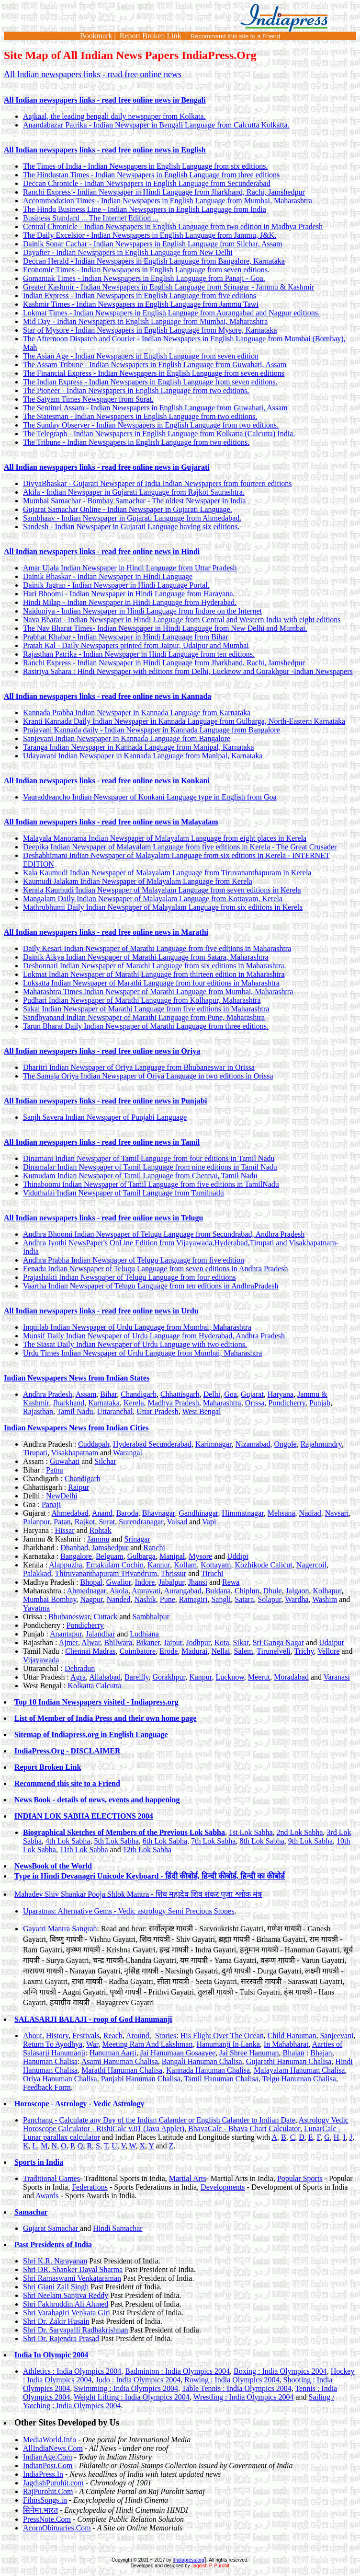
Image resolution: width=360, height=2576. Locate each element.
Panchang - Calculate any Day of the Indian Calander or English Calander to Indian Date (159, 2120)
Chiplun (247, 1591)
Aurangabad (182, 1591)
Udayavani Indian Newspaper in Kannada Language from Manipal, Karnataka (143, 756)
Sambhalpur (151, 1617)
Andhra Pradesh (47, 1394)
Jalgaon (297, 1591)
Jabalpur (171, 1582)
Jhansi (197, 1582)
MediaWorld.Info (49, 2440)
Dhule (272, 1591)
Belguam (110, 1556)
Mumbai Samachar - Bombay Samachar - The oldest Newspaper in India (134, 501)
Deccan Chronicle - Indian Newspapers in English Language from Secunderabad (146, 183)
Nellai (220, 1651)
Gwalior (118, 1582)
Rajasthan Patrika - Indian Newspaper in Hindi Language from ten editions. (139, 654)
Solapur (269, 1599)
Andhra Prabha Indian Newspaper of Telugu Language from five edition (133, 1260)
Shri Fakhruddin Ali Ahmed (65, 2304)
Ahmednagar (86, 1591)
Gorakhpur (168, 1677)
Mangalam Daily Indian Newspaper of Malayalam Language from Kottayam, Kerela (152, 898)
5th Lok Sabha (116, 1841)
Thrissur (173, 1573)
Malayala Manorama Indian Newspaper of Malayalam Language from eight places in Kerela (164, 838)
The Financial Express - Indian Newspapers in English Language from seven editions (153, 373)
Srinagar (137, 1539)
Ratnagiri (193, 1599)
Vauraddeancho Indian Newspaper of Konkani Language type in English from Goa (150, 797)
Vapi (209, 1522)
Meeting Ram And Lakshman (147, 2044)
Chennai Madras (90, 1651)
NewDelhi (62, 1496)
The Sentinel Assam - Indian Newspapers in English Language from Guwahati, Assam (155, 408)
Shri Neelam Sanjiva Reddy (65, 2295)
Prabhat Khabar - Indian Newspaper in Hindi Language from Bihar (125, 637)
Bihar (108, 1394)
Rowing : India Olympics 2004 (231, 2380)
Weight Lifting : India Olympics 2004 (132, 2397)
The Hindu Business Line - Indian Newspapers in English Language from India (144, 209)
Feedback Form (47, 2087)
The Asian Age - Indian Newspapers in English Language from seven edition (141, 356)
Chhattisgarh (180, 1394)
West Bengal (201, 1411)
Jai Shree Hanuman (249, 2053)
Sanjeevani (336, 2035)
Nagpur (91, 1599)
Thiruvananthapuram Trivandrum (106, 1573)
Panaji (51, 1504)
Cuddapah (93, 1444)
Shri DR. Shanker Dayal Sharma (73, 2269)
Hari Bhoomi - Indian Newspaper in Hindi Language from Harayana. (129, 594)
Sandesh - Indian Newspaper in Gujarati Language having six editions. (131, 526)
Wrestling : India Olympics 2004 (243, 2397)
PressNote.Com (47, 2519)
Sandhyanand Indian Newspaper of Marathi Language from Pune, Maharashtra (144, 1017)
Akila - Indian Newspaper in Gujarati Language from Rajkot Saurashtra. (134, 492)
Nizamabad (253, 1444)
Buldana (218, 1591)
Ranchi (154, 1547)
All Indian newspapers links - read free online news (92, 74)
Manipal (172, 1556)
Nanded (119, 1599)
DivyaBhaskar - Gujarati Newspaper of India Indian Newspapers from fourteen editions (157, 483)
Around (137, 2035)
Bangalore (76, 1556)
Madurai (194, 1651)
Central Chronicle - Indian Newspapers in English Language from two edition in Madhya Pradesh (173, 226)
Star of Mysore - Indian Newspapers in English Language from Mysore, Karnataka (150, 330)
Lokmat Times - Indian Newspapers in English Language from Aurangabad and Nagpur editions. (171, 313)
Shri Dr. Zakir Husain (56, 2321)
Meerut (259, 1677)
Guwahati (64, 1461)
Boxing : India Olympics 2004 (280, 2371)
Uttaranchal (115, 1411)
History (57, 2035)
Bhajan (293, 2053)
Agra (78, 1677)
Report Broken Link (150, 36)
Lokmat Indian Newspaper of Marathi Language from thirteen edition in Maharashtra (153, 974)
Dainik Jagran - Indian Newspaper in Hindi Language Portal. (116, 585)
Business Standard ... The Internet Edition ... (90, 218)
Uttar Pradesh (157, 1411)
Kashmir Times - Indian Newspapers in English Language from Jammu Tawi (141, 304)
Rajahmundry (321, 1444)
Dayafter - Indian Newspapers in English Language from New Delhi (128, 252)
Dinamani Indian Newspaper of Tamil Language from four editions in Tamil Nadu (148, 1158)
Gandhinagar (198, 1513)
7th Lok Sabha (213, 1841)
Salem (243, 1651)
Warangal (127, 1453)
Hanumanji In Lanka (227, 2044)
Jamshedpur (110, 1547)
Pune (167, 1599)
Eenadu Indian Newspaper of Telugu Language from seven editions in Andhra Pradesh (155, 1269)
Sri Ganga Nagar (278, 1642)
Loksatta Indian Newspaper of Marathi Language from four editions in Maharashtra (151, 983)
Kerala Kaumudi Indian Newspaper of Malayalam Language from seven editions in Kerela (162, 890)
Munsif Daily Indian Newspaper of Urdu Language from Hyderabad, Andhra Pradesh (154, 1336)
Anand (102, 1513)
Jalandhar (100, 1634)
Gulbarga (141, 1556)
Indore (145, 1582)
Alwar (90, 1642)
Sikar (241, 1642)
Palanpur (36, 1522)
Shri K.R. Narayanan (55, 2261)
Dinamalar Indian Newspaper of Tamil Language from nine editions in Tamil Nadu (150, 1167)
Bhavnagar (158, 1513)
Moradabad (291, 1677)
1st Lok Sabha (251, 1832)
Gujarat (252, 1394)
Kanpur (200, 1677)
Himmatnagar (243, 1513)
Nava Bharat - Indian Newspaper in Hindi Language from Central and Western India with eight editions (182, 619)
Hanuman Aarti (113, 2053)
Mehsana (281, 1513)
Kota (221, 1642)
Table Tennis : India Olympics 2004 (237, 2388)
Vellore (328, 1651)
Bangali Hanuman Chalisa (202, 2061)
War (92, 2044)
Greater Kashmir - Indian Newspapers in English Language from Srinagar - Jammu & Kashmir (168, 287)
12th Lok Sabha (147, 1849)
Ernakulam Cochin (115, 1565)
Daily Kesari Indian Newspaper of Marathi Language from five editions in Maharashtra (157, 948)
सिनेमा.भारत (40, 2510)
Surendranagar (141, 1522)
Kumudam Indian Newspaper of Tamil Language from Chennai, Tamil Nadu (140, 1176)
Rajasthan (38, 1411)
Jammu (98, 1539)
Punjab (319, 1403)
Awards (46, 2196)
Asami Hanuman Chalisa (119, 2061)
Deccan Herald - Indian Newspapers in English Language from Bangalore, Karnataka (154, 261)
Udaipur (331, 1642)
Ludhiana (144, 1634)
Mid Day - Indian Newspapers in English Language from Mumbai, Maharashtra (145, 321)
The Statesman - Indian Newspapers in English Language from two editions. (140, 416)
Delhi (212, 1394)
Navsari (337, 1513)
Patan (62, 1522)
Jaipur (173, 1642)
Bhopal (91, 1582)
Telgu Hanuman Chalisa (299, 2079)
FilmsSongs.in (45, 2500)
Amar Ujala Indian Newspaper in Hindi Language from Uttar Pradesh (130, 568)
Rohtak (101, 1530)
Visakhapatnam (75, 1453)
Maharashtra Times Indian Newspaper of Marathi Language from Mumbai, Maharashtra (158, 991)
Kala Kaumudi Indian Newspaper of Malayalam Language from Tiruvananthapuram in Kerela (167, 873)
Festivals (86, 2035)
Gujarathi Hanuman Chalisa (289, 2061)
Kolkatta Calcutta (94, 1686)
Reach (113, 2035)
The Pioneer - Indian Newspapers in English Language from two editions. (136, 390)
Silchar (105, 1461)
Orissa (255, 1403)
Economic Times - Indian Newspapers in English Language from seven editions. (146, 270)
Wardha (296, 1599)
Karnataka (104, 1403)
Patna (54, 1470)
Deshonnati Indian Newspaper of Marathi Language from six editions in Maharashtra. (154, 966)
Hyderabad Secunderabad (152, 1444)
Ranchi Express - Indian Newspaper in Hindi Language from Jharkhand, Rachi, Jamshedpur (164, 192)
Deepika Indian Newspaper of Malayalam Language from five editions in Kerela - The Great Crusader (180, 847)
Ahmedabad (70, 1513)
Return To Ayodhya (52, 2044)
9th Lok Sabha (310, 1841)
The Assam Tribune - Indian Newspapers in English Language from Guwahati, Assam (154, 364)
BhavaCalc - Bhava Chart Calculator (244, 2128)
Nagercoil (311, 1565)
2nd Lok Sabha (299, 1832)
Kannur (158, 1565)
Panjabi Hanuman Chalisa (140, 2079)
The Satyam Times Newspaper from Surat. (88, 399)
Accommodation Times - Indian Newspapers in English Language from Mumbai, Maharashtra (167, 201)
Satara (244, 1599)
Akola (119, 1591)
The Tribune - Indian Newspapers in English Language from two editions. (136, 442)
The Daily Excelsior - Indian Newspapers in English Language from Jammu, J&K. (149, 235)
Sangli (221, 1599)
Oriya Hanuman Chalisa (60, 2079)
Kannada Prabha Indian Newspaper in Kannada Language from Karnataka (136, 712)
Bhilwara (118, 1642)
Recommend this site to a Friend (235, 36)
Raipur (78, 1487)
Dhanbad (74, 1547)
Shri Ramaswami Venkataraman (72, 2278)
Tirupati (35, 1453)
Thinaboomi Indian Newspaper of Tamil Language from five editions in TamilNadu (151, 1184)
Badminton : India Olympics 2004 (177, 2371)
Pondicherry (287, 1403)
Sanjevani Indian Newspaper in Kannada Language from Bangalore (126, 738)
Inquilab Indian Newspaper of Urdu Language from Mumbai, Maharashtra (137, 1327)
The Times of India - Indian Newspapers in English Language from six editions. (145, 166)
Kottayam (216, 1565)
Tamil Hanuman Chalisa (221, 2079)
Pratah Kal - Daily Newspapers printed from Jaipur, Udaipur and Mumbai (136, 645)
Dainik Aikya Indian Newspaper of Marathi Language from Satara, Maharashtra (146, 957)
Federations (90, 2187)
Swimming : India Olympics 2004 (126, 2388)
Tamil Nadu (75, 1411)
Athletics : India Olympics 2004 (72, 2371)
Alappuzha (65, 1565)
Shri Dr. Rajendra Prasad (61, 2338)
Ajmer (68, 1642)
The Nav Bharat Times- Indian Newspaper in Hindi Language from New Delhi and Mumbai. (165, 628)
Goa (230, 1394)
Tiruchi (212, 1573)
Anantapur (66, 1634)
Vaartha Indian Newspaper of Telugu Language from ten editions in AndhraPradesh (151, 1286)
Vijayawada (41, 1660)
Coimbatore (138, 1651)
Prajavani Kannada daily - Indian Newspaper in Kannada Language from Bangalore (151, 730)
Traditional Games (51, 2178)
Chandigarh (139, 1394)
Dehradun (80, 1668)
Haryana (280, 1394)
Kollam (185, 1565)
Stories (165, 2035)
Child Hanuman (292, 2035)
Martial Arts (187, 2178)
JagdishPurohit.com (53, 2483)
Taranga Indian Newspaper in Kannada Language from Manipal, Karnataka (138, 747)
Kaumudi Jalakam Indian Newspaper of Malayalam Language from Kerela (137, 881)
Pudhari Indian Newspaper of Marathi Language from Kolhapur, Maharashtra (142, 1000)
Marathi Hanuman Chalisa (121, 2070)
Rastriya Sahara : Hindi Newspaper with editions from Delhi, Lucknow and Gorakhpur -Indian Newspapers (188, 671)
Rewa (230, 1582)
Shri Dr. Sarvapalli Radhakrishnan (75, 2330)
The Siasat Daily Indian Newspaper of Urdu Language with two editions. (135, 1344)
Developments (223, 2187)
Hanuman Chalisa (50, 2061)
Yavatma (36, 1608)
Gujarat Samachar (51, 2228)
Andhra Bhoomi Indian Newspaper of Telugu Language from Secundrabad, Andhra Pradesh (163, 1234)
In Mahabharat (286, 2044)
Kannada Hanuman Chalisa (208, 2070)
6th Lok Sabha (165, 1841)
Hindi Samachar (118, 2228)
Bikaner (148, 1642)
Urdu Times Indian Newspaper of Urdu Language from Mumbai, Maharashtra (142, 1353)
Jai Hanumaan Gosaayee (177, 2053)
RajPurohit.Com (48, 2491)
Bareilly (136, 1677)
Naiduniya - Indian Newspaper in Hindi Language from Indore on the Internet (142, 611)
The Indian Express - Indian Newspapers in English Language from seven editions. (150, 382)
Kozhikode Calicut (263, 1565)
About (32, 2035)
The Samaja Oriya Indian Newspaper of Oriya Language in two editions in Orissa (148, 1076)
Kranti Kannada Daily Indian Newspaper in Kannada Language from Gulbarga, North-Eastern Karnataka (184, 721)
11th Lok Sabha (84, 1849)
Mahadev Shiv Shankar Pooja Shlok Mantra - (138, 1894)
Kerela (134, 1403)
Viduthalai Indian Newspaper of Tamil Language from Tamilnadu (123, 1193)
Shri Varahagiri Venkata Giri (66, 2313)
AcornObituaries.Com (57, 2528)
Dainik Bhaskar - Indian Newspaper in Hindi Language (107, 576)
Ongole (285, 1444)
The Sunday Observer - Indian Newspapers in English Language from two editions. (151, 425)
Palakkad (37, 1573)
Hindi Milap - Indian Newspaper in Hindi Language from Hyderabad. (129, 602)
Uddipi (237, 1556)
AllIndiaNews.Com (53, 2448)
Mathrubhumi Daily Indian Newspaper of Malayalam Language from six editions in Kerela (163, 907)
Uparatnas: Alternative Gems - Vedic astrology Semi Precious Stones (128, 1911)
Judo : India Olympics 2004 (138, 2380)
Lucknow (229, 1677)
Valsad (177, 1522)
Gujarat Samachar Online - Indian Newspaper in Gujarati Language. (127, 509)
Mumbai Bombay (49, 1599)
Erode (168, 1651)
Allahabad (105, 1677)
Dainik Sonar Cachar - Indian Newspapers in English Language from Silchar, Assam (152, 244)
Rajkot (85, 1522)
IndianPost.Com (48, 2465)
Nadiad (310, 1513)
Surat (107, 1522)
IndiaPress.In (43, 2474)
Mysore (200, 1556)
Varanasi (337, 1677)
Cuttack (106, 1617)
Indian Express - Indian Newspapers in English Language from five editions (139, 295)
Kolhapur (327, 1591)
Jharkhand (68, 1403)
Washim (324, 1599)
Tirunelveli (274, 1651)
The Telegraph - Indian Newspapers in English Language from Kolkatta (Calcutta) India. (159, 433)
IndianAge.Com (47, 2457)
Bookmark (96, 36)
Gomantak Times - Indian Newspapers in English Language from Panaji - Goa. (144, 278)
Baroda (127, 1513)
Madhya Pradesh (173, 1403)
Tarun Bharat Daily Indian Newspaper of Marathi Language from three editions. (146, 1026)
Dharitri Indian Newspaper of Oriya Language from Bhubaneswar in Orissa (139, 1067)
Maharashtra (222, 1403)
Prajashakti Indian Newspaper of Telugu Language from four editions (129, 1277)
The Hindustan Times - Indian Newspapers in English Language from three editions (151, 175)
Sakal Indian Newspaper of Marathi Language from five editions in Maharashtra (146, 1009)
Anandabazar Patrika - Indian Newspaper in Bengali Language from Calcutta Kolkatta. (156, 125)
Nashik (145, 1599)
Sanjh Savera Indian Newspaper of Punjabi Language (105, 1117)
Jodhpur (198, 1642)
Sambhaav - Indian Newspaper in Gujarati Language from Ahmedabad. (132, 518)
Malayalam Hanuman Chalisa (299, 2070)
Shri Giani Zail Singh (56, 2287)
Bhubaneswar (69, 1617)
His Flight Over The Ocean (222, 2035)
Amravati (146, 1591)
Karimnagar (213, 1444)
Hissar (65, 1530)
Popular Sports (300, 2178)
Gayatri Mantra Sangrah (60, 1929)
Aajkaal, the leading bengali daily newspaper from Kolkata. (114, 116)
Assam (86, 1394)
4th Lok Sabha (67, 1841)
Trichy (304, 1651)
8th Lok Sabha (261, 1841)
